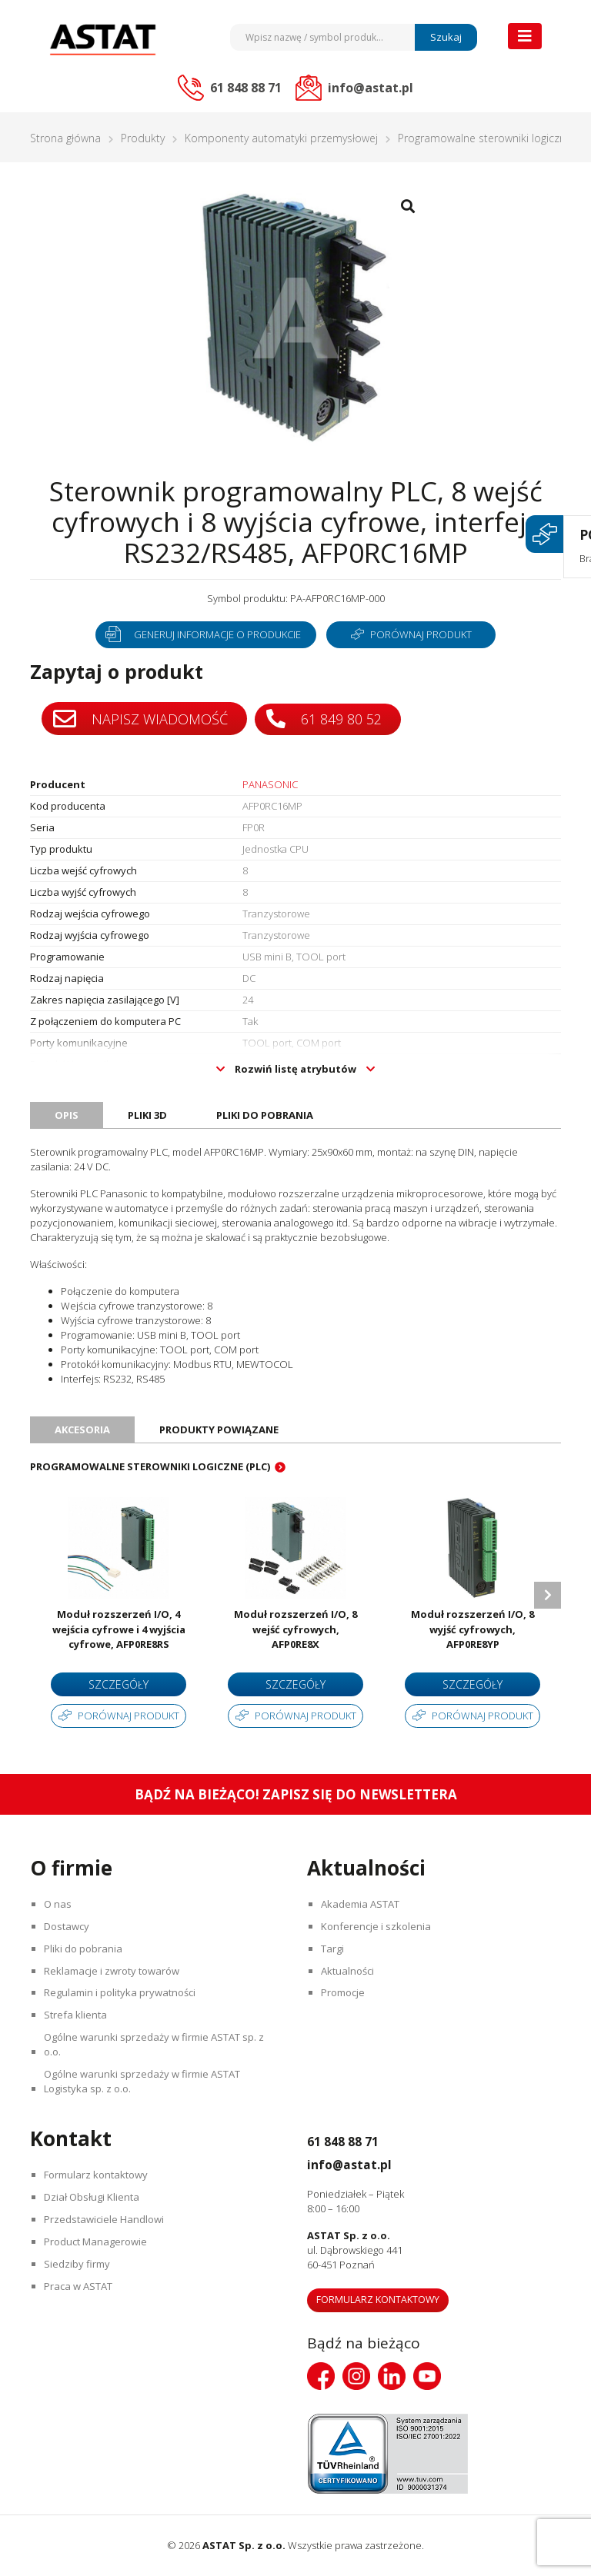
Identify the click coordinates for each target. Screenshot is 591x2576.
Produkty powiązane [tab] (219, 1429)
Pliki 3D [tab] (147, 1115)
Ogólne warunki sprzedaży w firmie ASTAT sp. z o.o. (156, 2045)
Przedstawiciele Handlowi (106, 2220)
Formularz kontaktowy (98, 2175)
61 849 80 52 (326, 717)
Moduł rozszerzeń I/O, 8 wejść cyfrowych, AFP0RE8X (295, 1629)
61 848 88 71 (354, 2141)
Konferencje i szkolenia (378, 1926)
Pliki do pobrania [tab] (264, 1115)
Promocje (345, 1993)
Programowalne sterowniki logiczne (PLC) (150, 1466)
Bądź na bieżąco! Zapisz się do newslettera (296, 1794)
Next (547, 1595)
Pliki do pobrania (85, 1948)
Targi (334, 1948)
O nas (60, 1904)
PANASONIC (270, 784)
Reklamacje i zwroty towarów (114, 1971)
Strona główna (65, 138)
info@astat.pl (363, 2164)
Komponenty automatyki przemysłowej (281, 138)
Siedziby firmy (79, 2264)
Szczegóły (118, 1684)
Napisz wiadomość (140, 719)
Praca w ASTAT (80, 2287)
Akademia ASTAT (362, 1904)
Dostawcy (69, 1926)
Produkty (143, 138)
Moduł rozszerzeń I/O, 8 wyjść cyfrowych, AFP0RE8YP (472, 1629)
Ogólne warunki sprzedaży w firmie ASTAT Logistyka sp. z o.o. (144, 2082)
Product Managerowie (97, 2242)
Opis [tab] (66, 1115)
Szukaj (446, 37)
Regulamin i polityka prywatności (122, 1993)
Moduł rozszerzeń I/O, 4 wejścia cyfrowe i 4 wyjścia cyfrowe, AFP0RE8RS (118, 1629)
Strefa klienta (77, 2015)
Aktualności (349, 1971)
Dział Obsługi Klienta (94, 2198)
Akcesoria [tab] (82, 1429)
